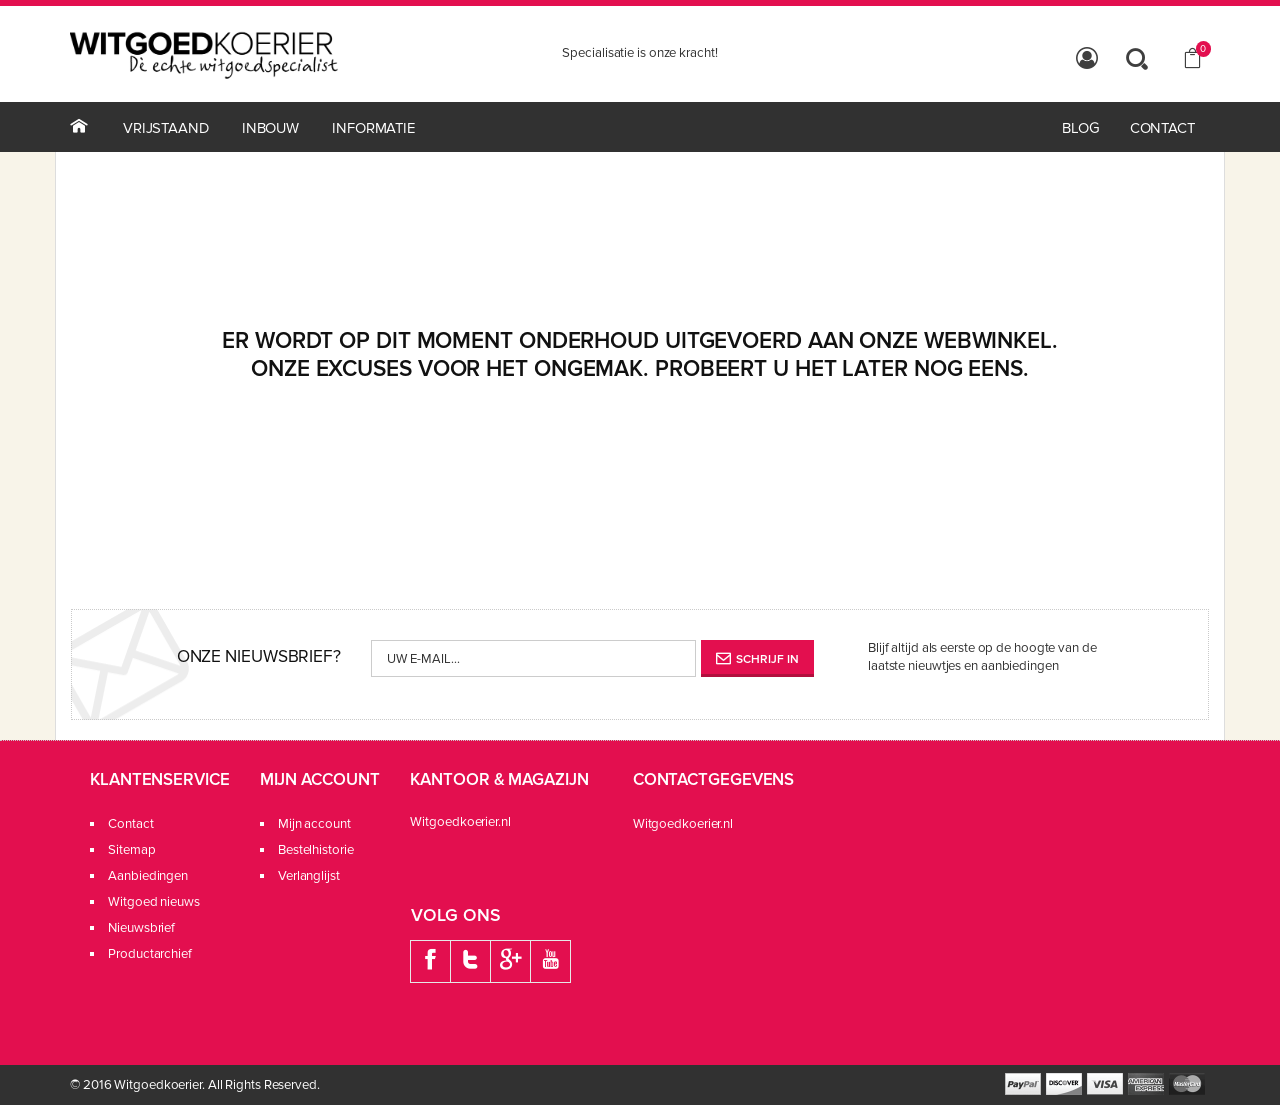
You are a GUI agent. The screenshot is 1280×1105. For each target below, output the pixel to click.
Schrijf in (757, 659)
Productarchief (150, 954)
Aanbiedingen (148, 876)
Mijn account (421, 824)
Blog (1081, 128)
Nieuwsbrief (141, 928)
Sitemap (131, 850)
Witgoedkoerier (158, 1085)
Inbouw (270, 128)
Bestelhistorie (423, 850)
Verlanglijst (416, 876)
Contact (130, 824)
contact (1162, 128)
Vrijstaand (166, 128)
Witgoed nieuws (154, 902)
